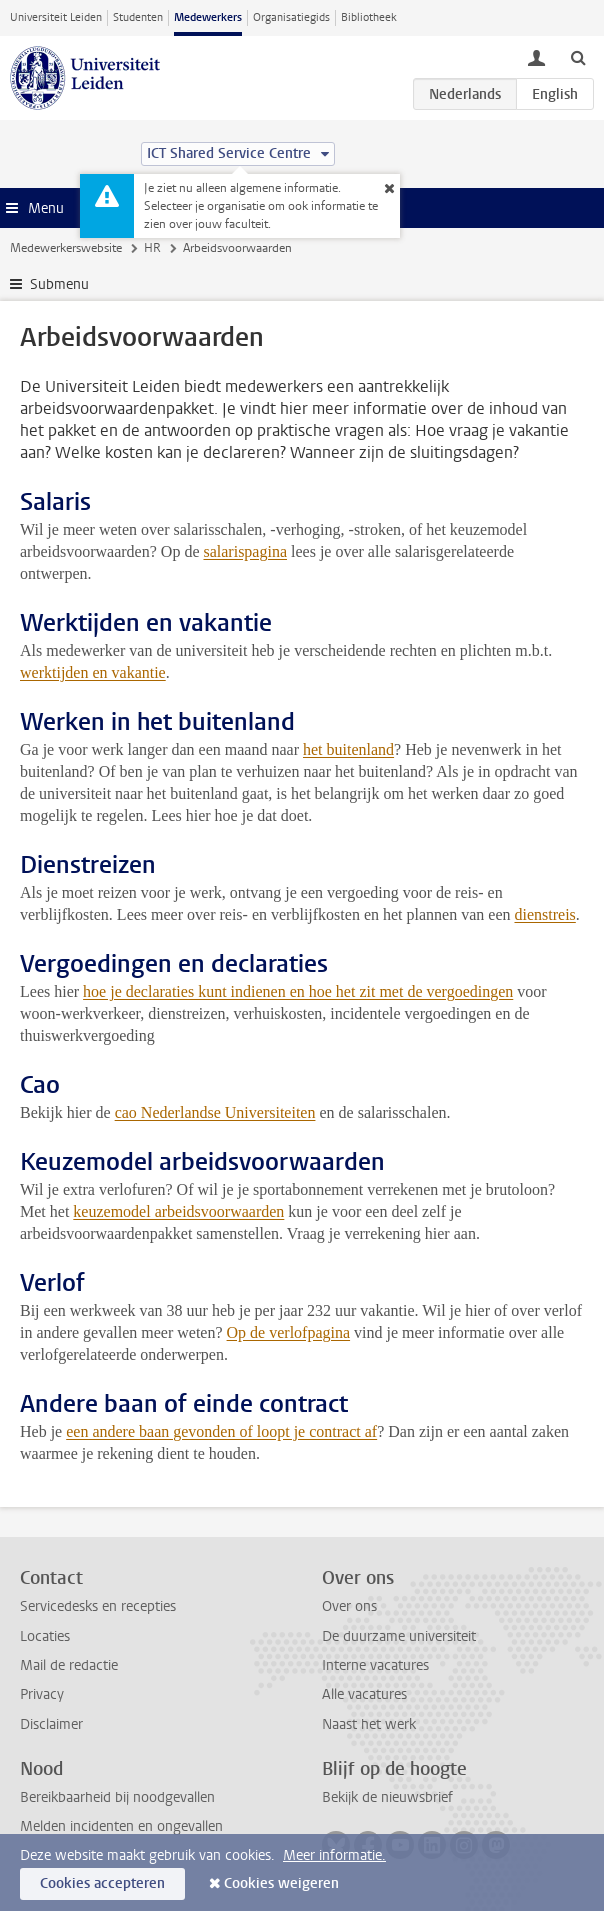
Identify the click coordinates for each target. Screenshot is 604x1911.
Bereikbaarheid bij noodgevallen (117, 1797)
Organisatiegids (291, 17)
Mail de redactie (69, 1665)
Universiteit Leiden (56, 17)
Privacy (42, 1694)
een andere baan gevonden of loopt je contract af (221, 1431)
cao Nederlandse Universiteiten (215, 1112)
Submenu (59, 284)
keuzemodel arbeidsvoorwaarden (178, 1211)
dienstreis (544, 914)
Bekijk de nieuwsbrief (387, 1797)
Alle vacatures (364, 1694)
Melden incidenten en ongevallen (121, 1826)
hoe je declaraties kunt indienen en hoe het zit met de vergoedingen (298, 991)
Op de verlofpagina (289, 1332)
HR (152, 248)
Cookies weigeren (281, 1883)
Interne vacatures (375, 1665)
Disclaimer (51, 1724)
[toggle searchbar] (578, 57)
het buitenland (348, 749)
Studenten (138, 17)
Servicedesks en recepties (98, 1606)
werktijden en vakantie (93, 672)
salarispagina (245, 551)
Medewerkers (208, 17)
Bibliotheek (369, 17)
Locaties (45, 1636)
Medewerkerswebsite (66, 248)
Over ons (349, 1606)
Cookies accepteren (102, 1883)
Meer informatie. (334, 1855)
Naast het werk (369, 1724)
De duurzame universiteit (399, 1636)
